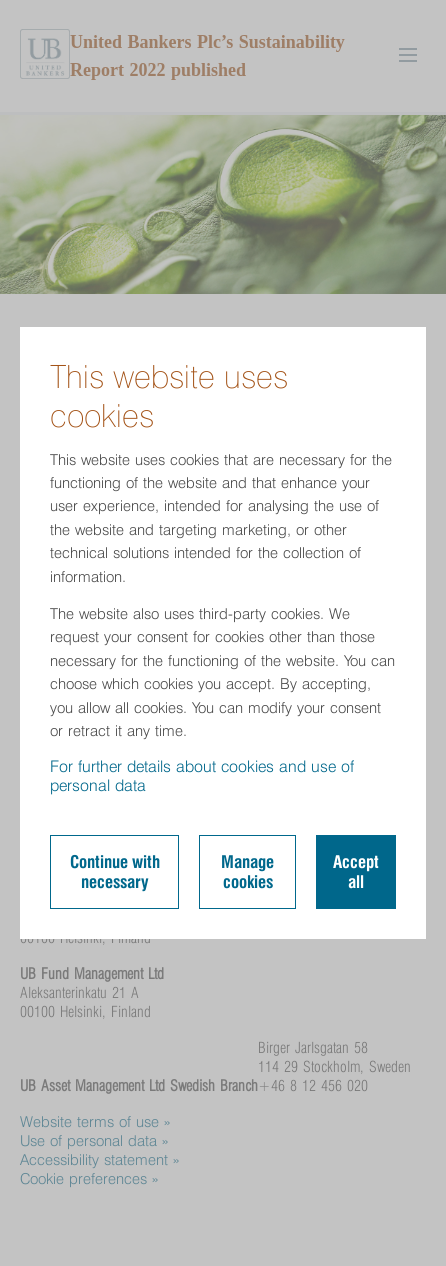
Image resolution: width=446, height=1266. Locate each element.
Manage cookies (247, 872)
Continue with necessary (115, 872)
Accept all (356, 872)
